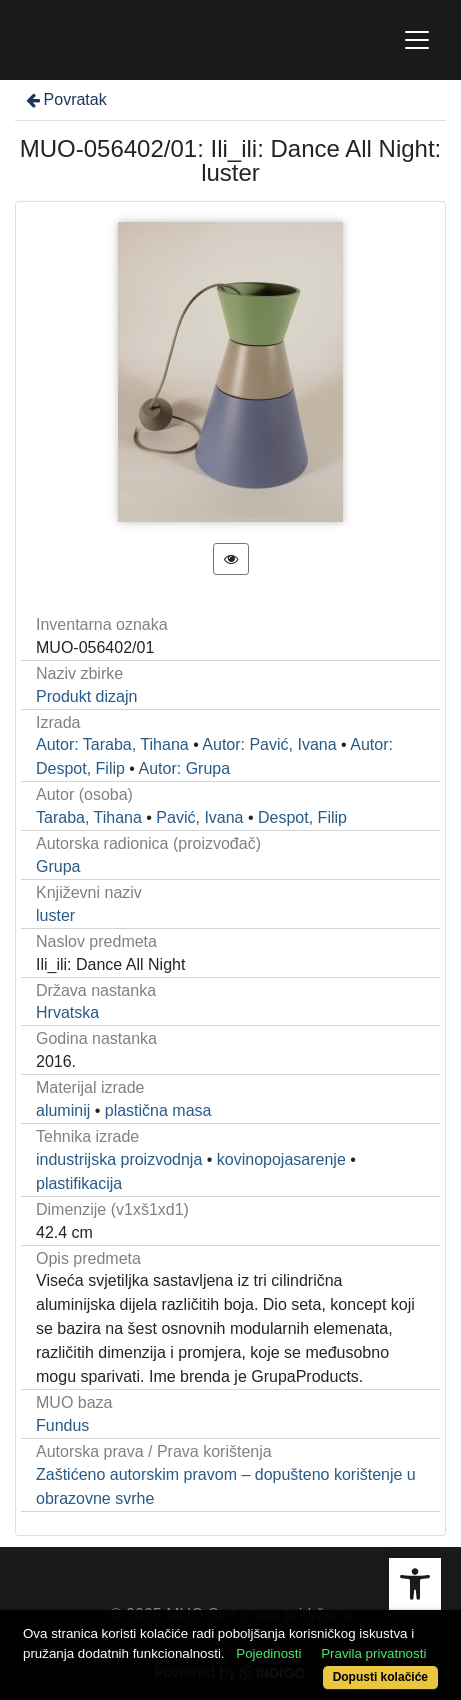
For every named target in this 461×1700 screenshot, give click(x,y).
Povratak (65, 99)
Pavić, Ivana (199, 817)
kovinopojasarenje (281, 1159)
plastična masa (158, 1110)
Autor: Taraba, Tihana (112, 744)
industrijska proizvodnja (119, 1159)
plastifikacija (79, 1183)
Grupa (58, 866)
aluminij (63, 1110)
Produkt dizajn (86, 696)
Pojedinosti (268, 1653)
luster (55, 915)
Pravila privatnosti (373, 1653)
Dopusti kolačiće (380, 1677)
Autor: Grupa (185, 768)
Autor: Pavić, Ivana (269, 744)
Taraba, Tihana (89, 817)
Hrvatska (67, 1012)
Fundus (62, 1425)
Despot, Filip (302, 817)
